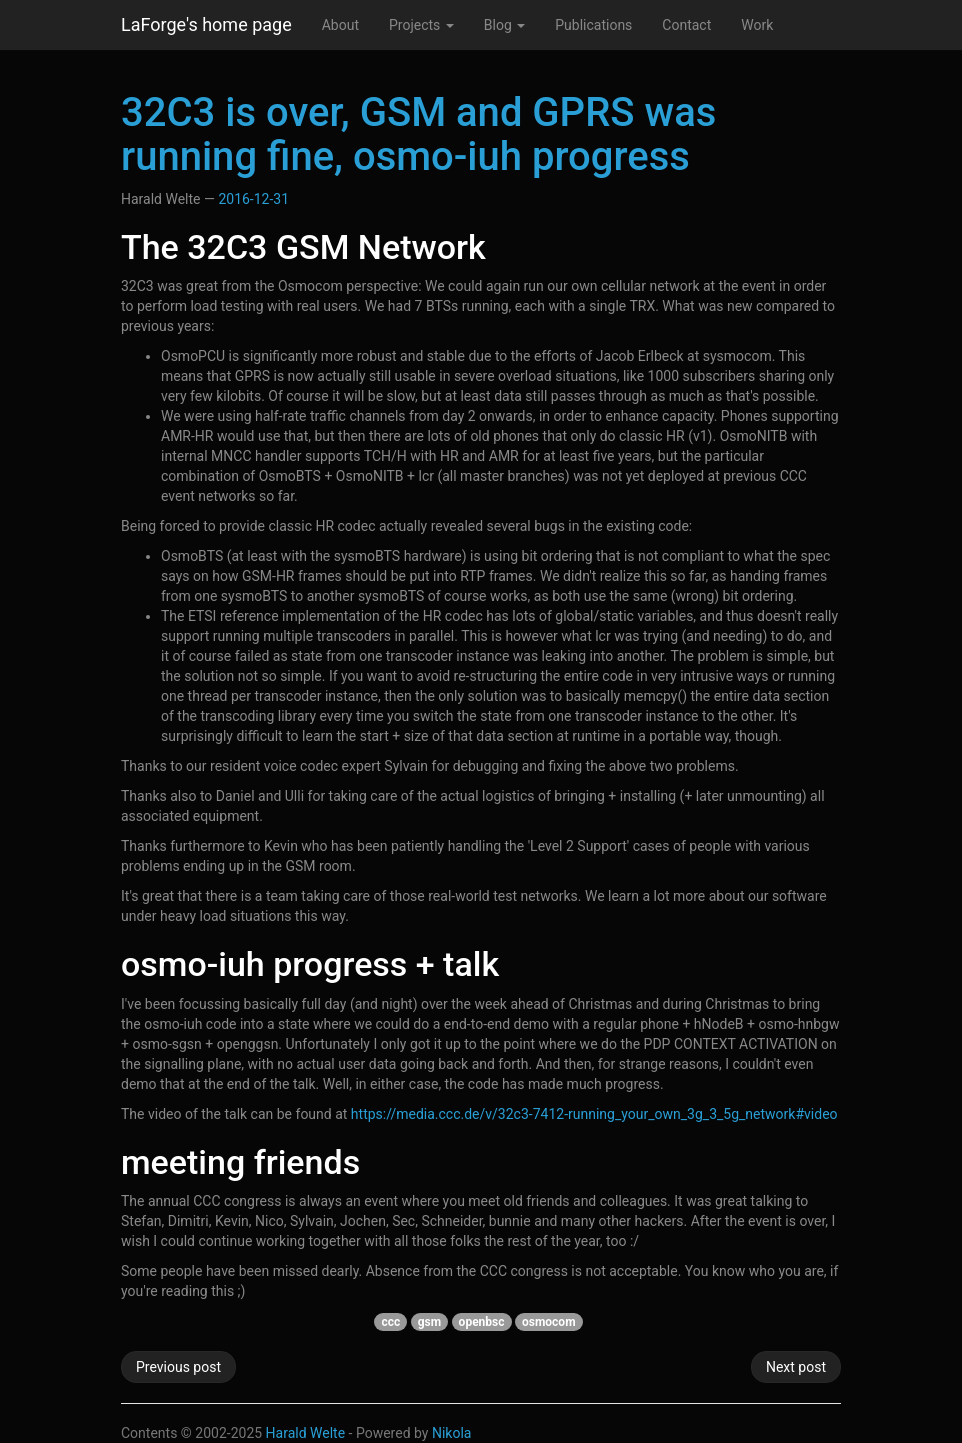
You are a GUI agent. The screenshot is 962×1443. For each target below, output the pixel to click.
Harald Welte (306, 1433)
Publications (593, 25)
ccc (390, 1322)
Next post (796, 1367)
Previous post (178, 1367)
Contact (686, 25)
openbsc (482, 1322)
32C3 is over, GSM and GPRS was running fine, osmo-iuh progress (418, 134)
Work (757, 25)
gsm (429, 1322)
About (340, 25)
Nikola (452, 1433)
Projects (421, 25)
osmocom (549, 1322)
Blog (504, 25)
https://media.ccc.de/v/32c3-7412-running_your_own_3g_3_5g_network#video (594, 1114)
